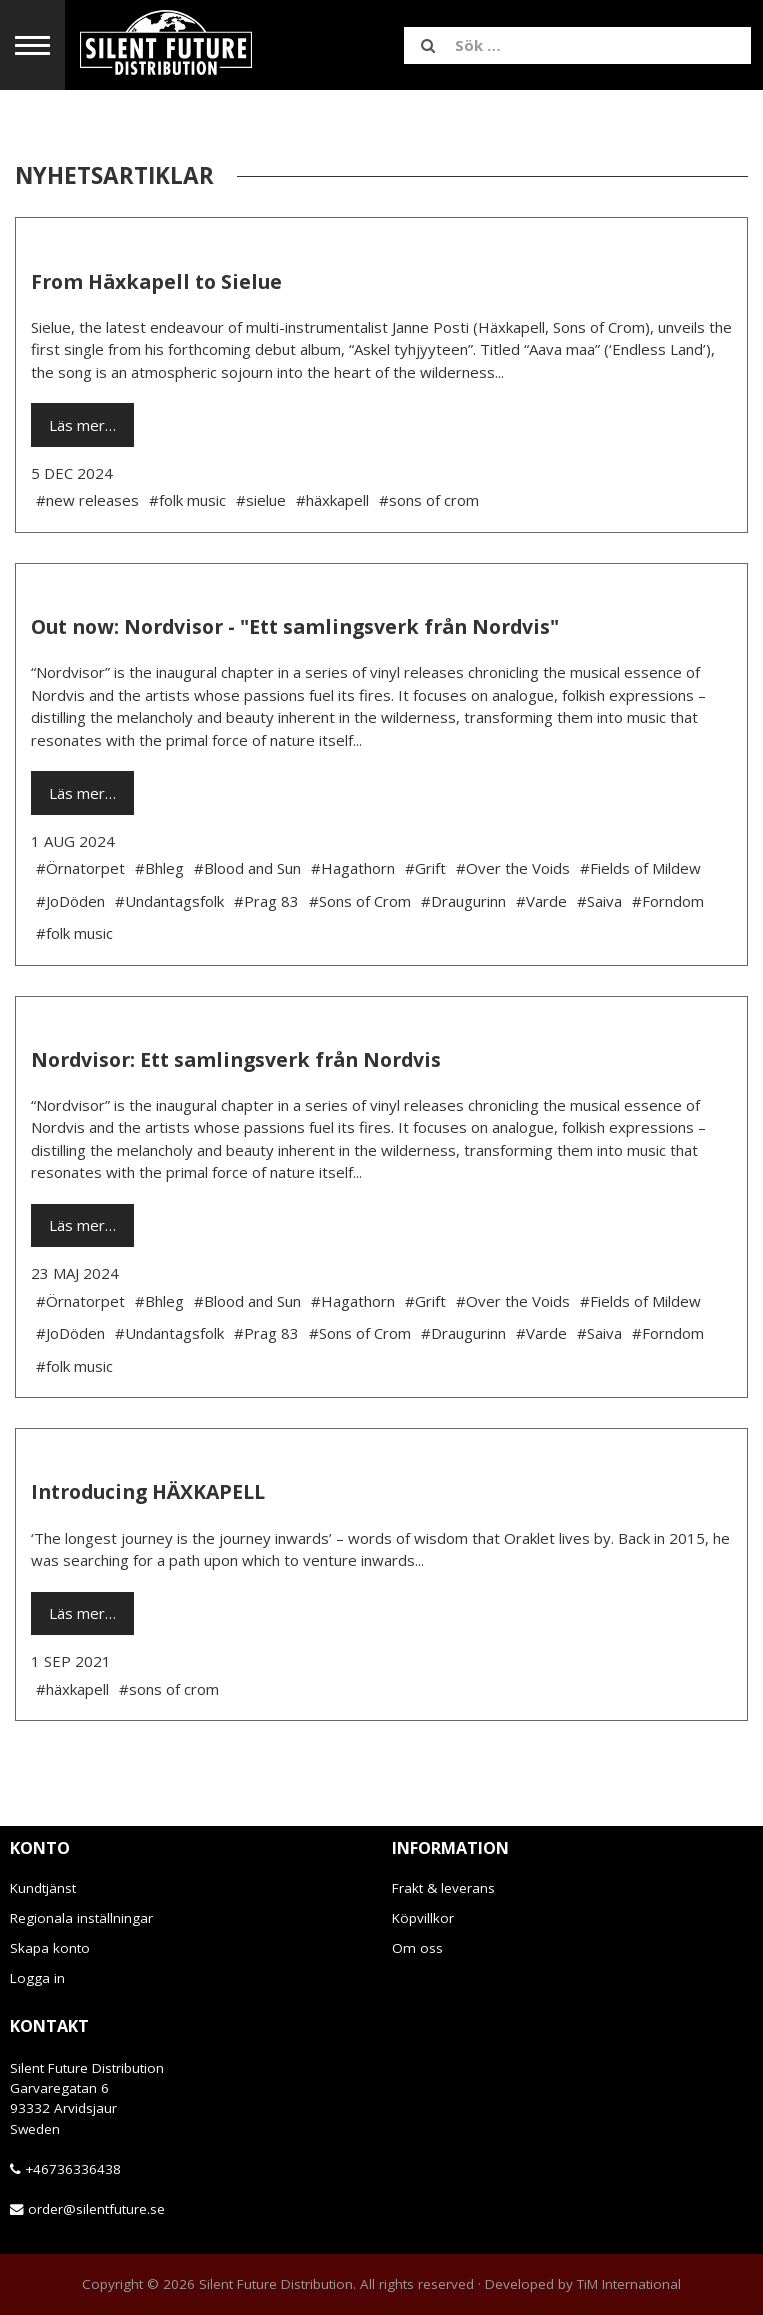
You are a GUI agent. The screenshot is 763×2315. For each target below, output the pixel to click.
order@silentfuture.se (96, 2209)
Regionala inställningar (81, 1918)
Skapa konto (50, 1948)
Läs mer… (82, 425)
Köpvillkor (423, 1918)
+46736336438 (73, 2169)
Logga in (37, 1978)
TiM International (629, 2284)
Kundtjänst (43, 1888)
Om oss (417, 1948)
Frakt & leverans (443, 1888)
